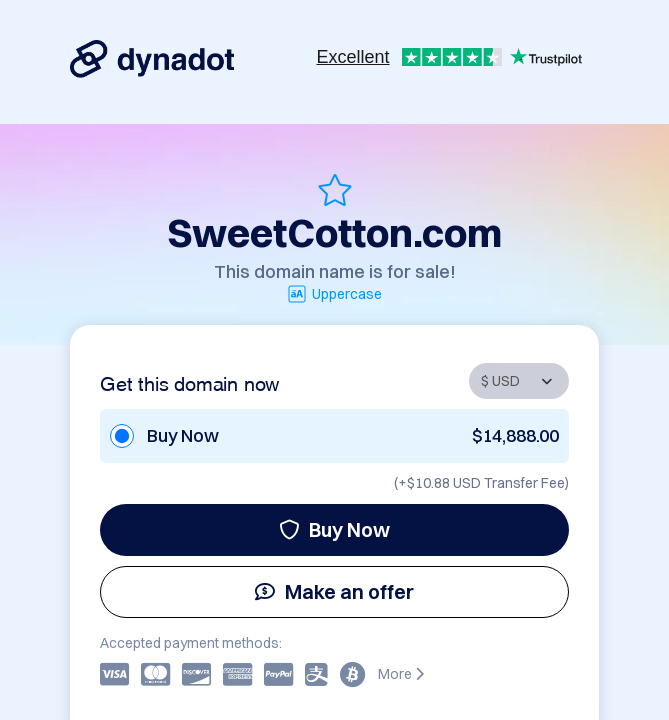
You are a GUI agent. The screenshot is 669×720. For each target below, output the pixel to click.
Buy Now (334, 529)
